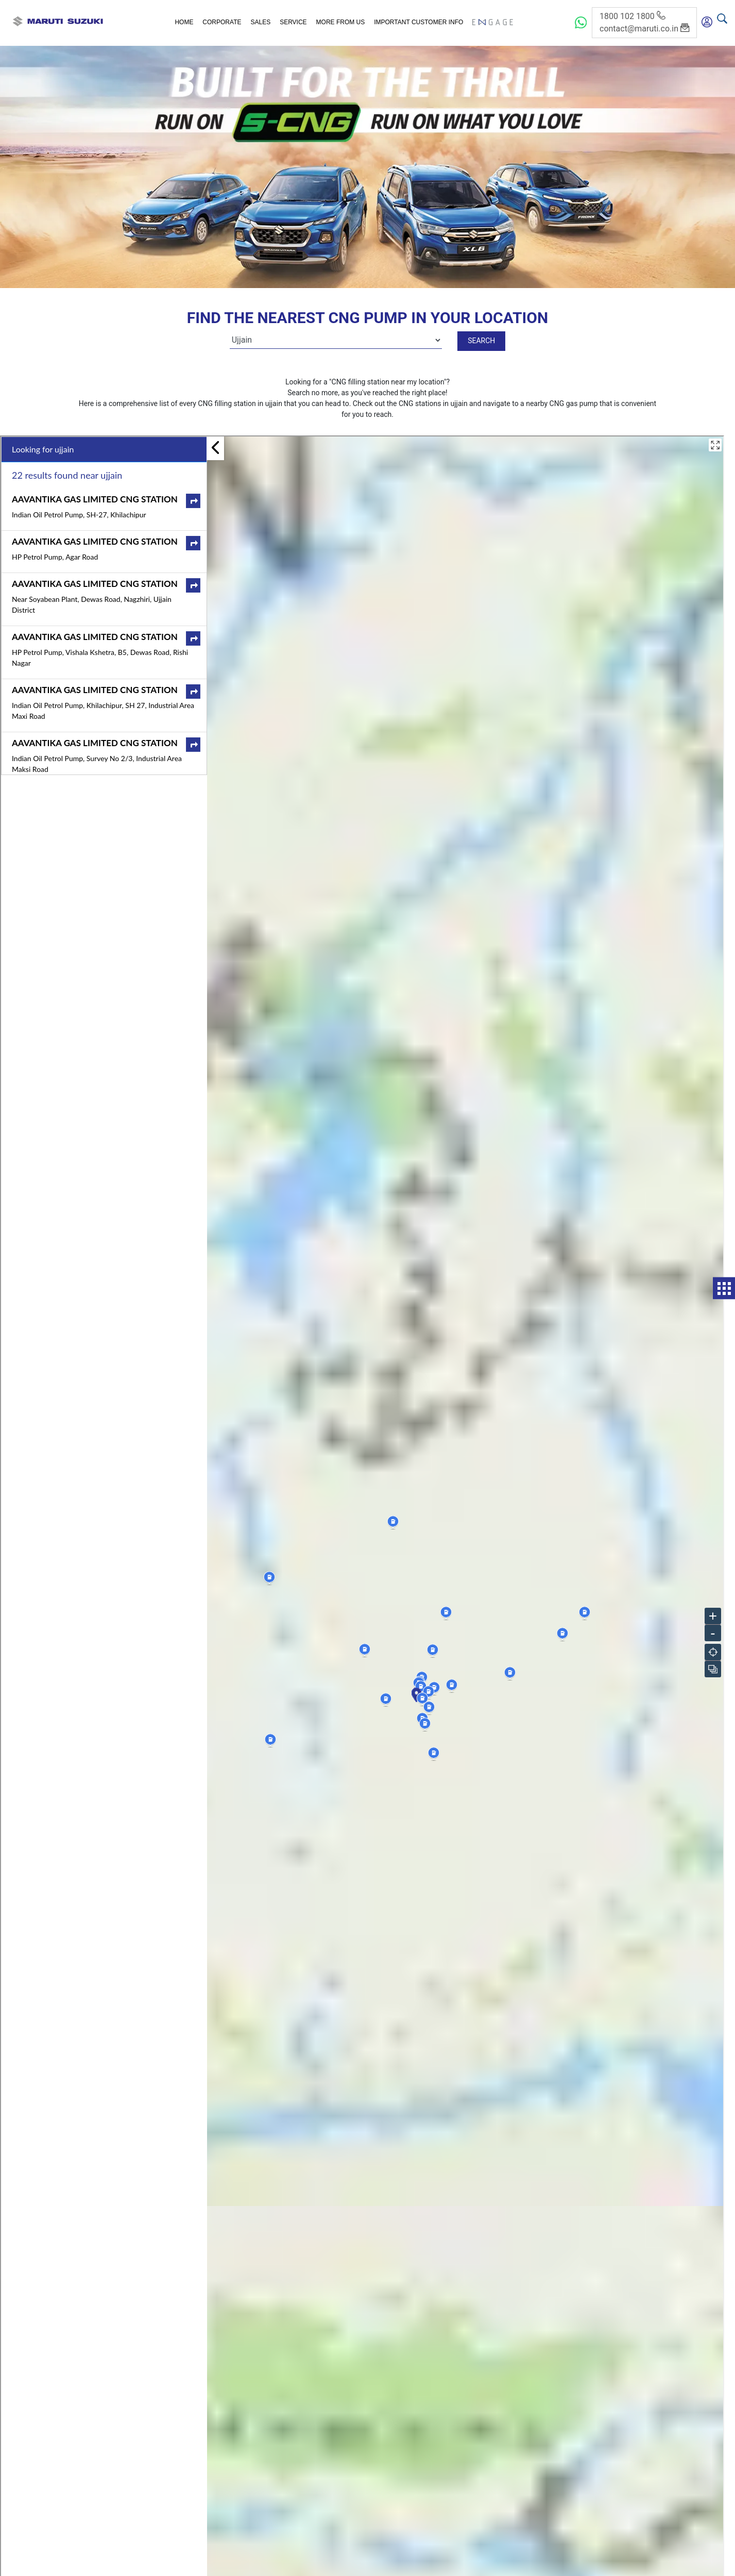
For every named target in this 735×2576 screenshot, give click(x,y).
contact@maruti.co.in (644, 28)
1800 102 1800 (632, 16)
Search (481, 340)
